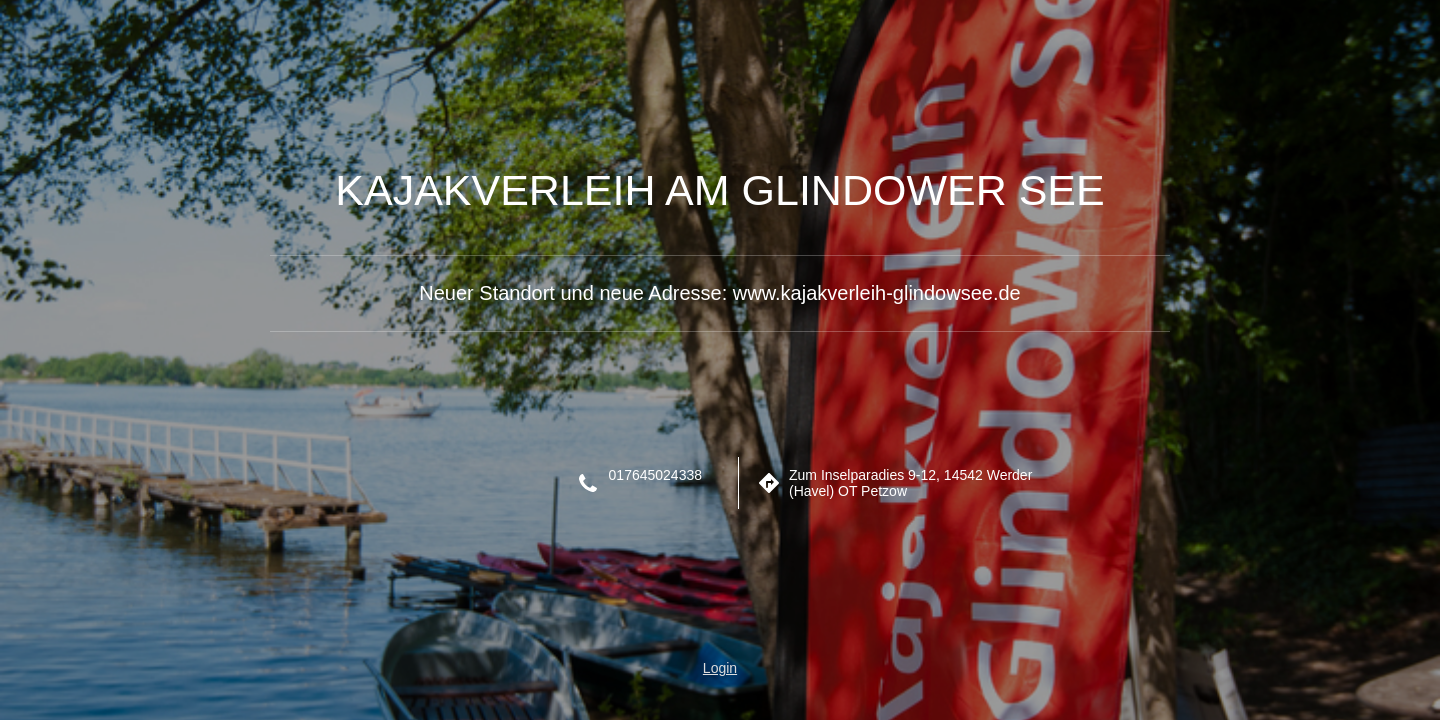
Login (720, 668)
